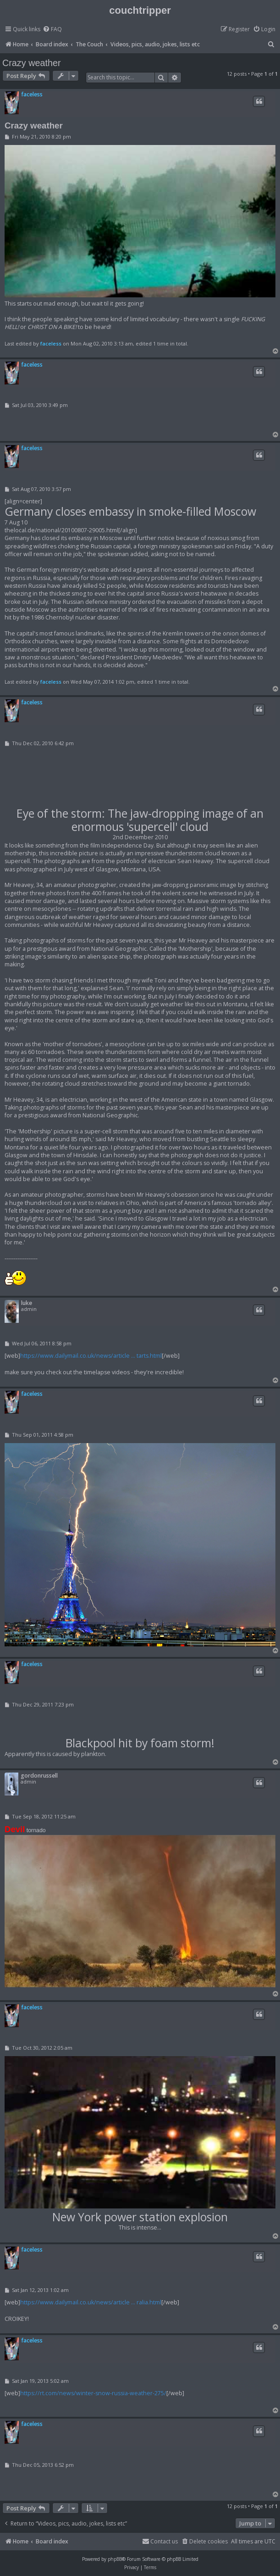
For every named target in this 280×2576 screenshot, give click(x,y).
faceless (32, 94)
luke (26, 1303)
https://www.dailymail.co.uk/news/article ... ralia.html (90, 2302)
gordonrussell (39, 1776)
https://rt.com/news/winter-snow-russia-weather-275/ (93, 2393)
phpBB (115, 2559)
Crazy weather (31, 63)
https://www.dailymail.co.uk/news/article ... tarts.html (91, 1356)
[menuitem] (52, 29)
